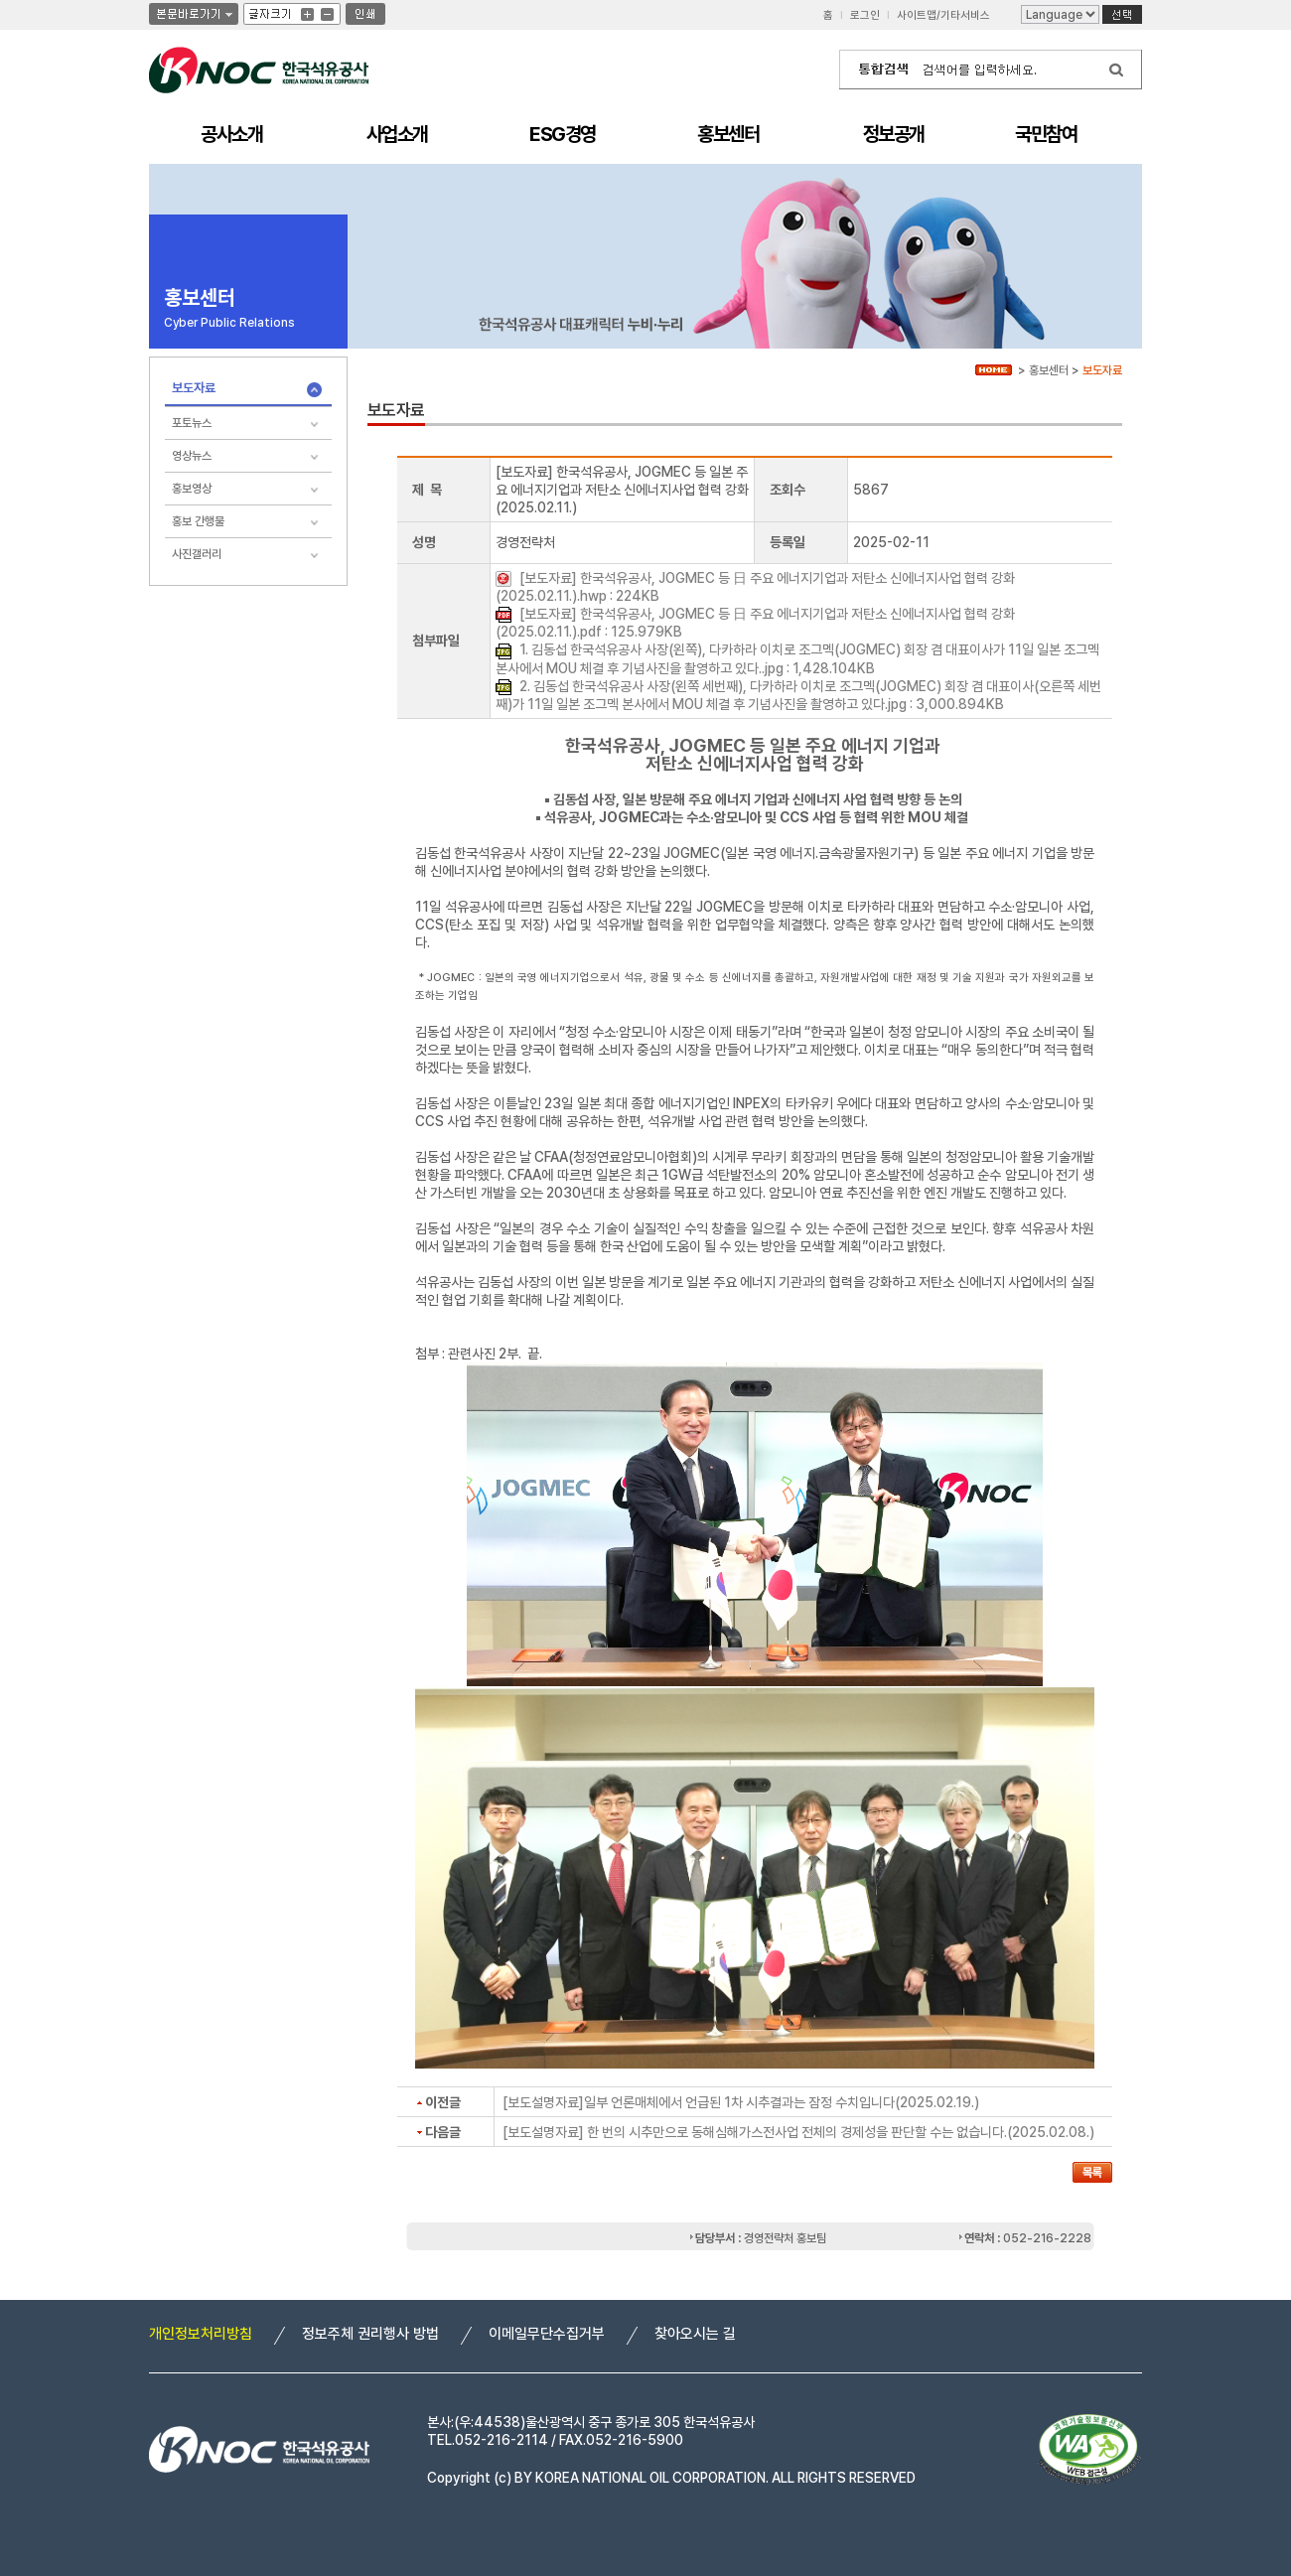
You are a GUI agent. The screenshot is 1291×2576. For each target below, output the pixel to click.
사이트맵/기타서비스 (943, 15)
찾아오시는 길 (695, 2334)
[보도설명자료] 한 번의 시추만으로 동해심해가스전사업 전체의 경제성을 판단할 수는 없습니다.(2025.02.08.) (798, 2132)
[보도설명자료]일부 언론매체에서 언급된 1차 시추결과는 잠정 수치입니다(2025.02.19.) (740, 2102)
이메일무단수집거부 (547, 2334)
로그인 (865, 15)
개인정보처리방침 (200, 2334)
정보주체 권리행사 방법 (370, 2334)
